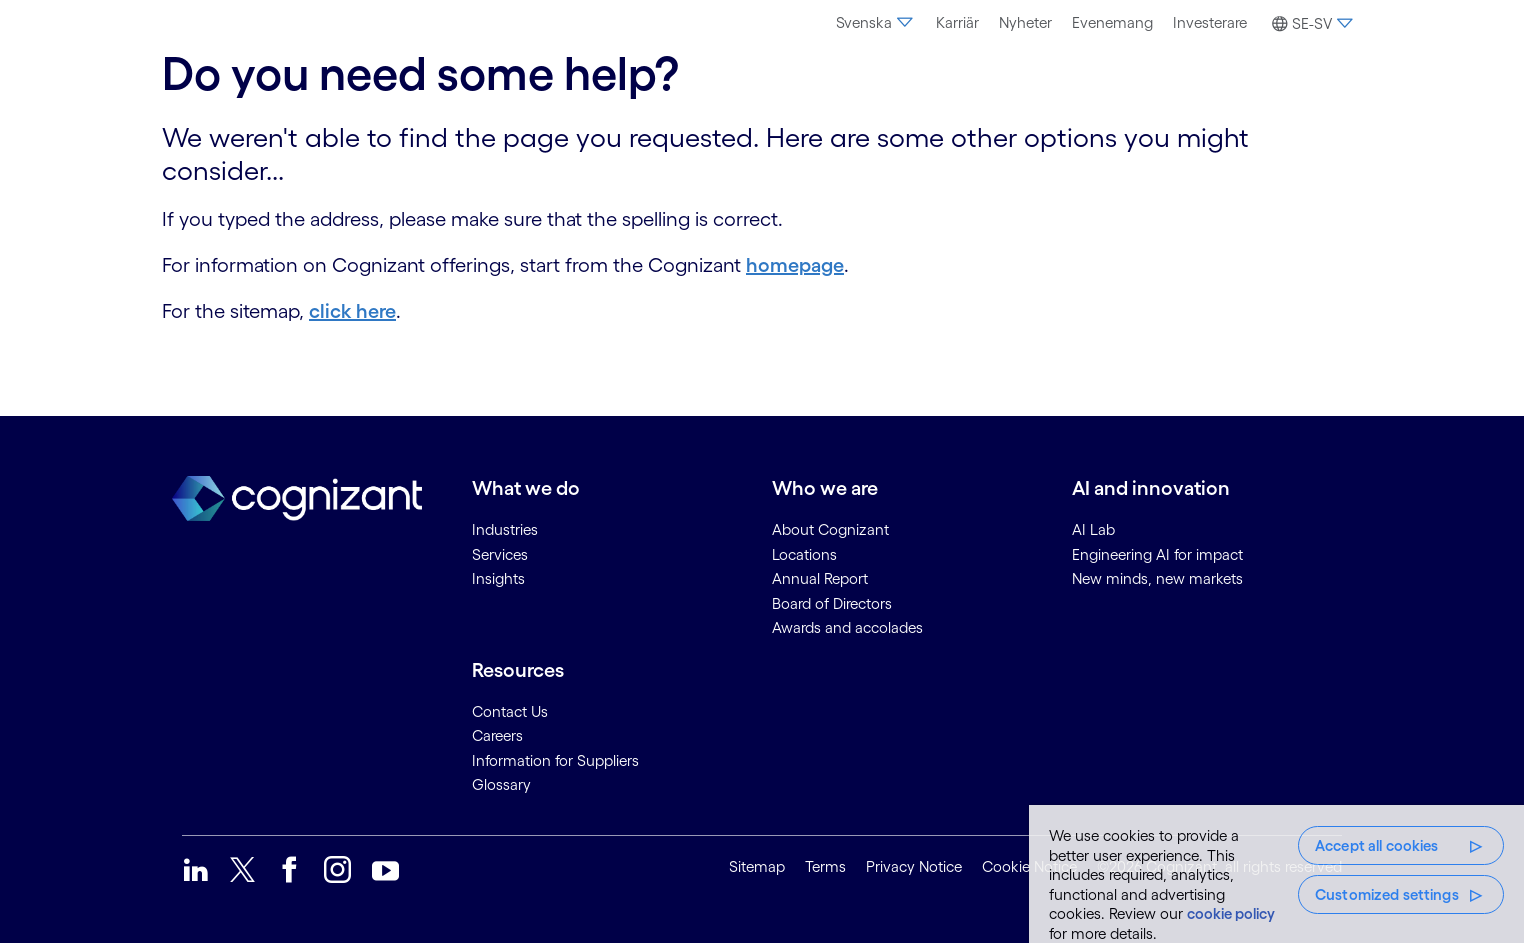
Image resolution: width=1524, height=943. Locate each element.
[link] (195, 869)
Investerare (1210, 22)
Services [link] (500, 554)
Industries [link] (505, 529)
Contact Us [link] (510, 711)
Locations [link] (804, 554)
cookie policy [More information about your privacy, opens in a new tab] (1231, 913)
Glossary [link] (501, 784)
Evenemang (1112, 22)
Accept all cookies (1377, 845)
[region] (1276, 874)
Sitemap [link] (757, 866)
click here (352, 311)
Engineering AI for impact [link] (1157, 554)
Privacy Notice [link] (914, 866)
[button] (1309, 24)
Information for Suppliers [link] (555, 760)
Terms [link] (825, 866)
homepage (795, 265)
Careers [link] (497, 735)
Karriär (957, 22)
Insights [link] (498, 578)
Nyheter (1025, 22)
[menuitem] (876, 23)
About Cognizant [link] (830, 529)
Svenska (876, 22)
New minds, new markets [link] (1157, 578)
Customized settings (1387, 894)
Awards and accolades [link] (847, 627)
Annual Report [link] (820, 578)
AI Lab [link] (1093, 529)
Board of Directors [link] (832, 603)
